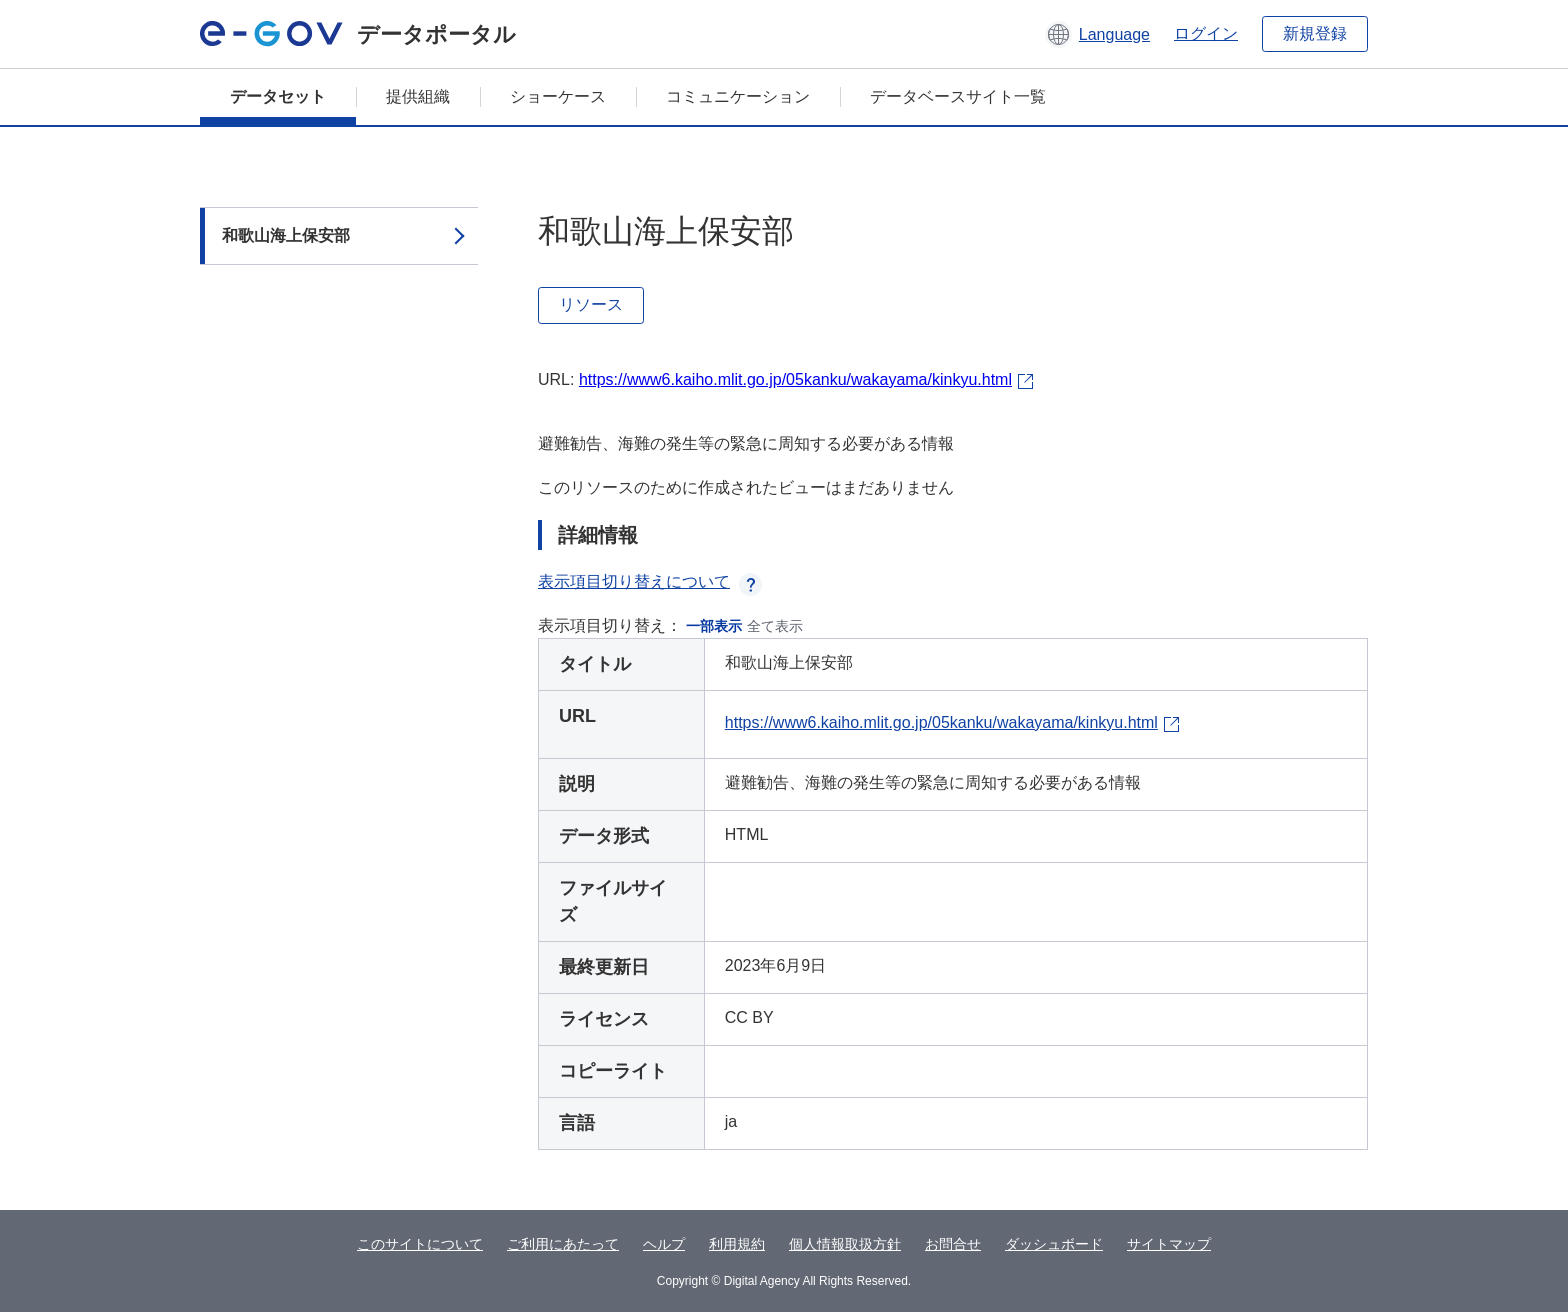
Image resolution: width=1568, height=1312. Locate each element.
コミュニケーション (738, 96)
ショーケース (558, 96)
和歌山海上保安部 (286, 235)
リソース (591, 304)
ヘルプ (664, 1244)
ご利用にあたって (563, 1244)
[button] (1097, 34)
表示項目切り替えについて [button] (650, 581)
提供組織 (418, 96)
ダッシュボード (1054, 1244)
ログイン (1206, 33)
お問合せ (953, 1244)
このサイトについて (420, 1244)
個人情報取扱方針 (845, 1244)
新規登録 (1315, 33)
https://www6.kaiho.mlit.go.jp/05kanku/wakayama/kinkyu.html (795, 379)
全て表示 (775, 626)
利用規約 (737, 1244)
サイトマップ (1169, 1244)
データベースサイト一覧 (958, 96)
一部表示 (714, 626)
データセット (278, 96)
